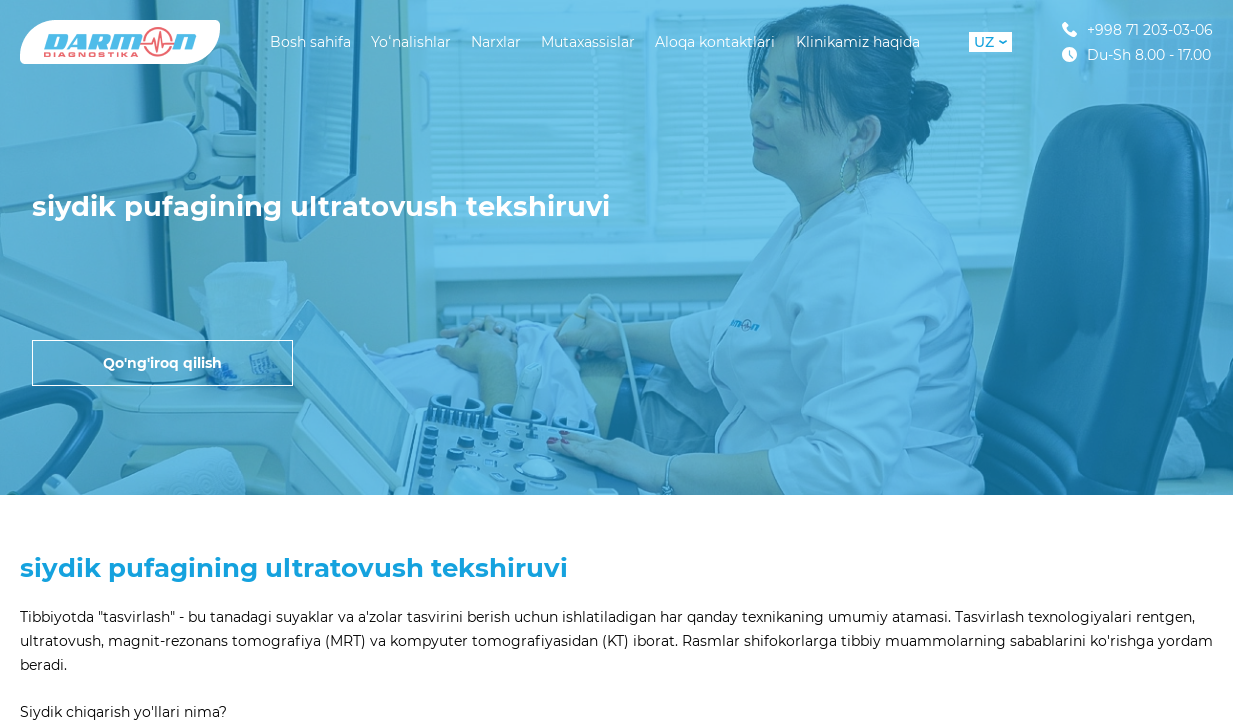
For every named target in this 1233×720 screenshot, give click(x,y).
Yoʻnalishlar (411, 42)
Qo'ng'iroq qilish (162, 363)
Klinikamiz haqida (858, 42)
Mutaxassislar (588, 42)
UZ (990, 42)
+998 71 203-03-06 (1137, 29)
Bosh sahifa (310, 42)
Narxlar (496, 42)
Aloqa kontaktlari (715, 42)
